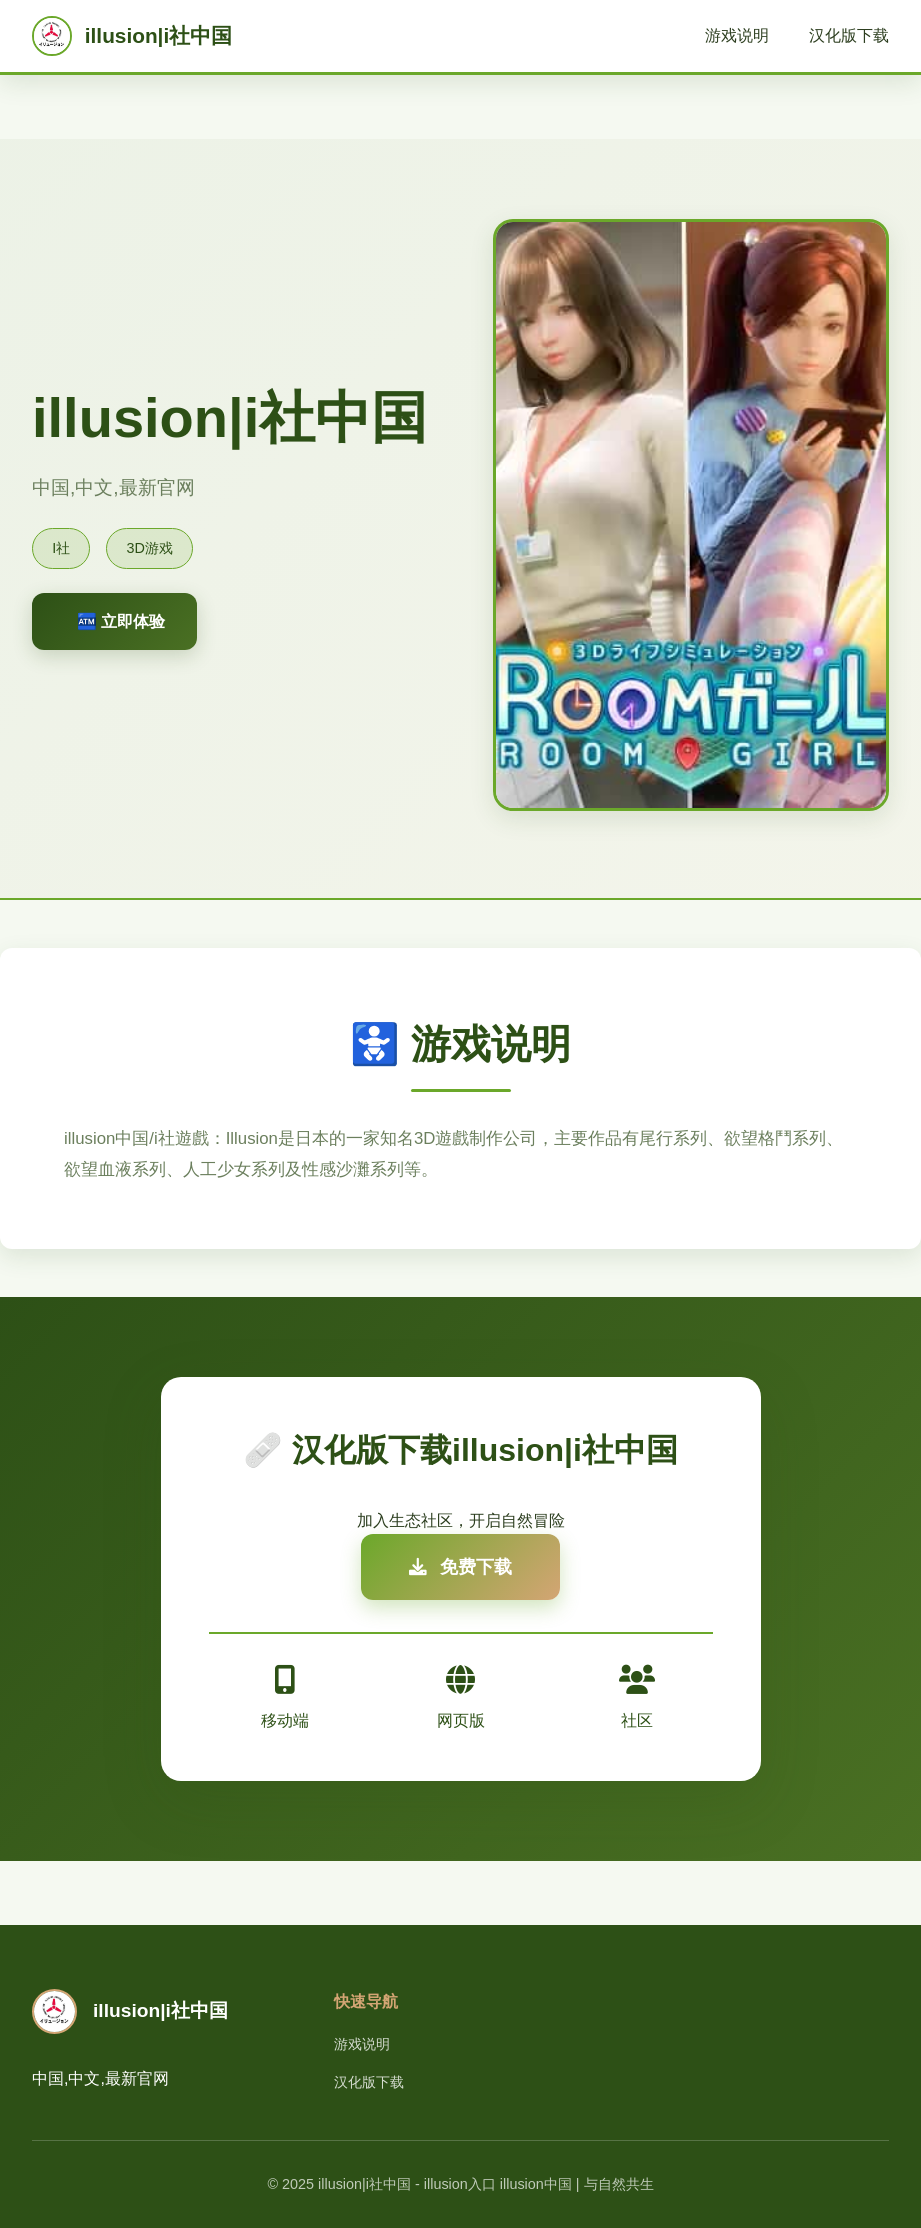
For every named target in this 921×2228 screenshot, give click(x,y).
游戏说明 (737, 35)
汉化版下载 (849, 35)
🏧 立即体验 (121, 621)
